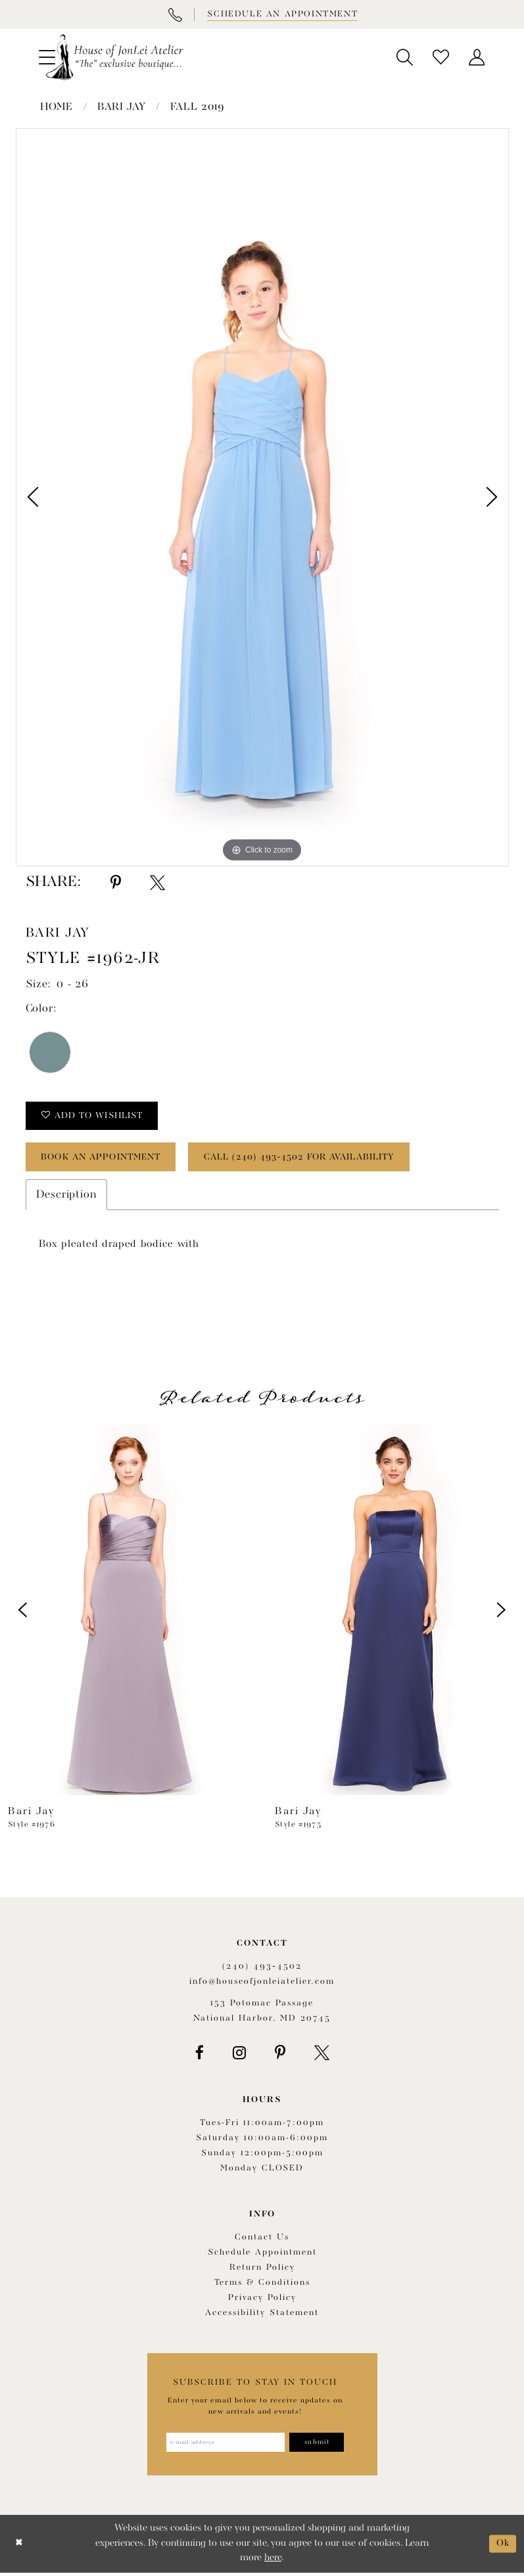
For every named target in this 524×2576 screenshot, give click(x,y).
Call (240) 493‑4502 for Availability (316, 1159)
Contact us (262, 2240)
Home (56, 107)
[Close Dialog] (19, 2547)
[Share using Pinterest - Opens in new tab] (115, 882)
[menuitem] (405, 57)
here (272, 2561)
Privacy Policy (262, 2301)
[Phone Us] (175, 14)
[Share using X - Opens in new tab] (157, 882)
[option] (262, 497)
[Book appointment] (281, 14)
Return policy (262, 2271)
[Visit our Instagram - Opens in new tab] (239, 2055)
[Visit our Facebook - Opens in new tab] (199, 2055)
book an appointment (106, 1159)
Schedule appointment (262, 2255)
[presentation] (128, 1612)
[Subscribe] (319, 2446)
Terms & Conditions (262, 2286)
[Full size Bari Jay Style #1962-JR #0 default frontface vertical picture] (262, 497)
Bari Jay (121, 107)
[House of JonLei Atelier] (114, 57)
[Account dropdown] (477, 57)
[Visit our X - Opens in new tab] (321, 2055)
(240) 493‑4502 (261, 1969)
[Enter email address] (224, 2446)
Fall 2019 (197, 107)
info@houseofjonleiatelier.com (262, 1984)
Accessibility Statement (262, 2316)
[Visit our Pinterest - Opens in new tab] (280, 2055)
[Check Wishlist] (441, 57)
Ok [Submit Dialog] (503, 2546)
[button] (405, 57)
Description (66, 1197)
